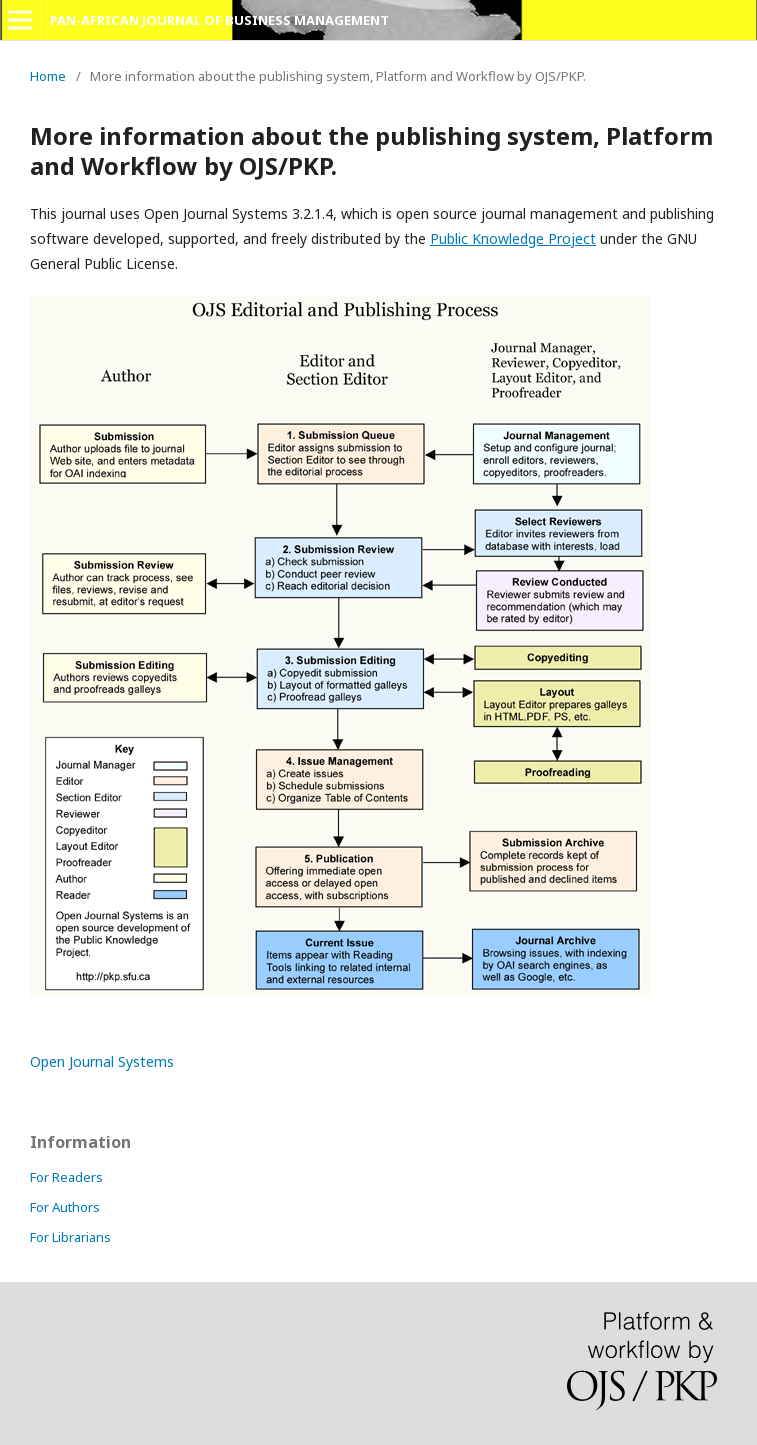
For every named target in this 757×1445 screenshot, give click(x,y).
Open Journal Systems (102, 1061)
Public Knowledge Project (513, 238)
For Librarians (70, 1237)
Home (48, 76)
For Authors (65, 1207)
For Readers (66, 1177)
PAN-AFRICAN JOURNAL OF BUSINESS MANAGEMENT (219, 20)
